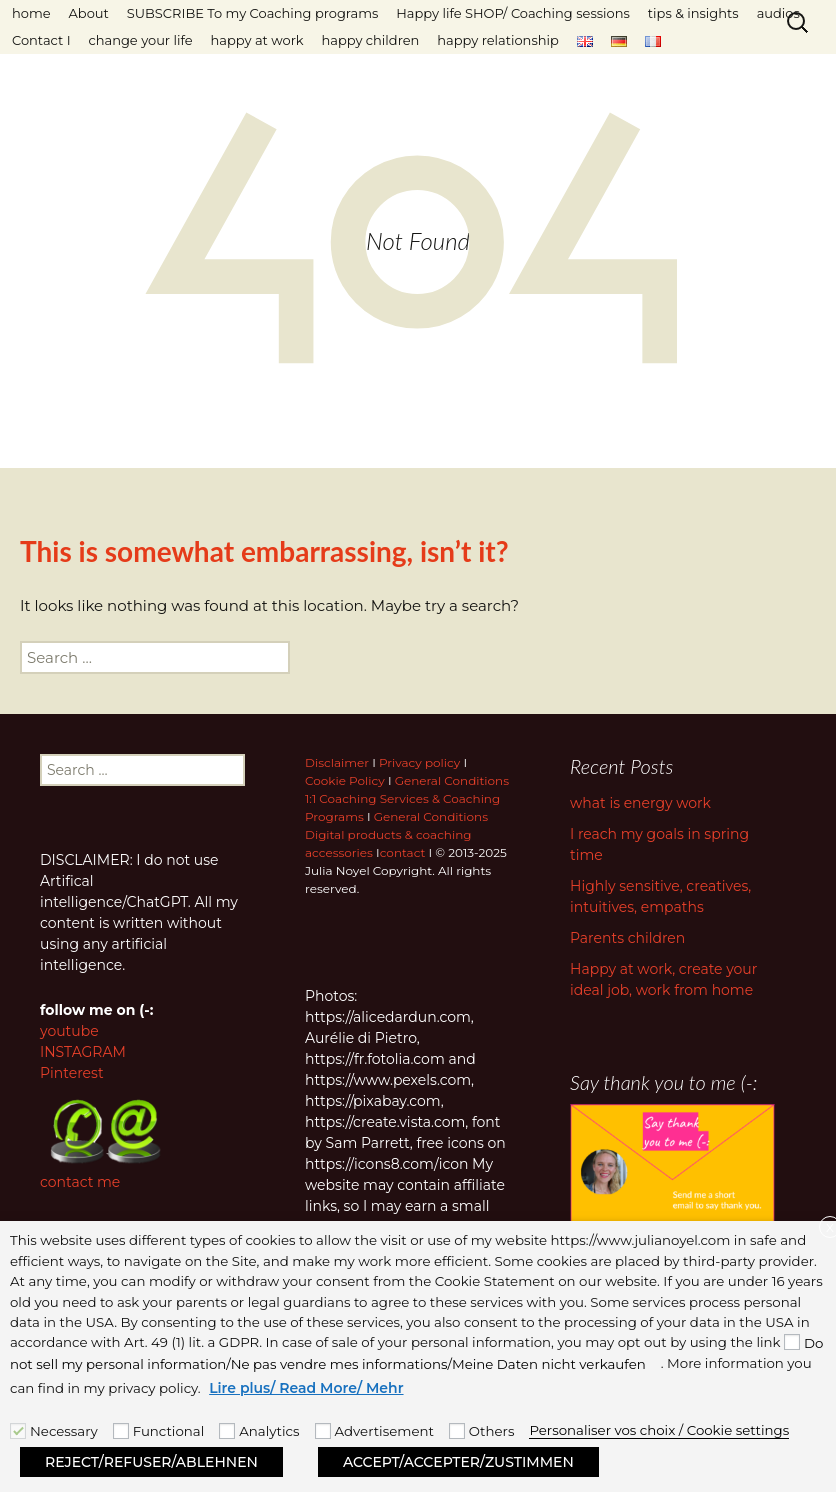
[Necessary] (18, 1431)
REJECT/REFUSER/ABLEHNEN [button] (151, 1462)
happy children (370, 40)
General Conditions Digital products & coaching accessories (396, 834)
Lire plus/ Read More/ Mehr (306, 1388)
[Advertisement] (323, 1431)
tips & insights (693, 13)
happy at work (257, 40)
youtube (69, 1031)
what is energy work (640, 803)
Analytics (269, 1431)
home (31, 13)
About (89, 13)
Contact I (41, 40)
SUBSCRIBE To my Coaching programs (253, 13)
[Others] (457, 1431)
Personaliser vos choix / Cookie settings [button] (659, 1430)
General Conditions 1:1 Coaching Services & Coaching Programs (407, 798)
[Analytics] (227, 1431)
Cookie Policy (345, 780)
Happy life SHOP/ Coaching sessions (513, 13)
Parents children (627, 938)
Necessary (64, 1431)
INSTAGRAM (83, 1052)
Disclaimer (337, 762)
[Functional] (121, 1431)
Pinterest (72, 1073)
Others (492, 1431)
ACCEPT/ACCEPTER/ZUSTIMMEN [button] (458, 1462)
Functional (169, 1431)
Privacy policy (419, 762)
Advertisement (384, 1431)
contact (403, 852)
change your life (141, 40)
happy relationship (498, 40)
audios (778, 13)
